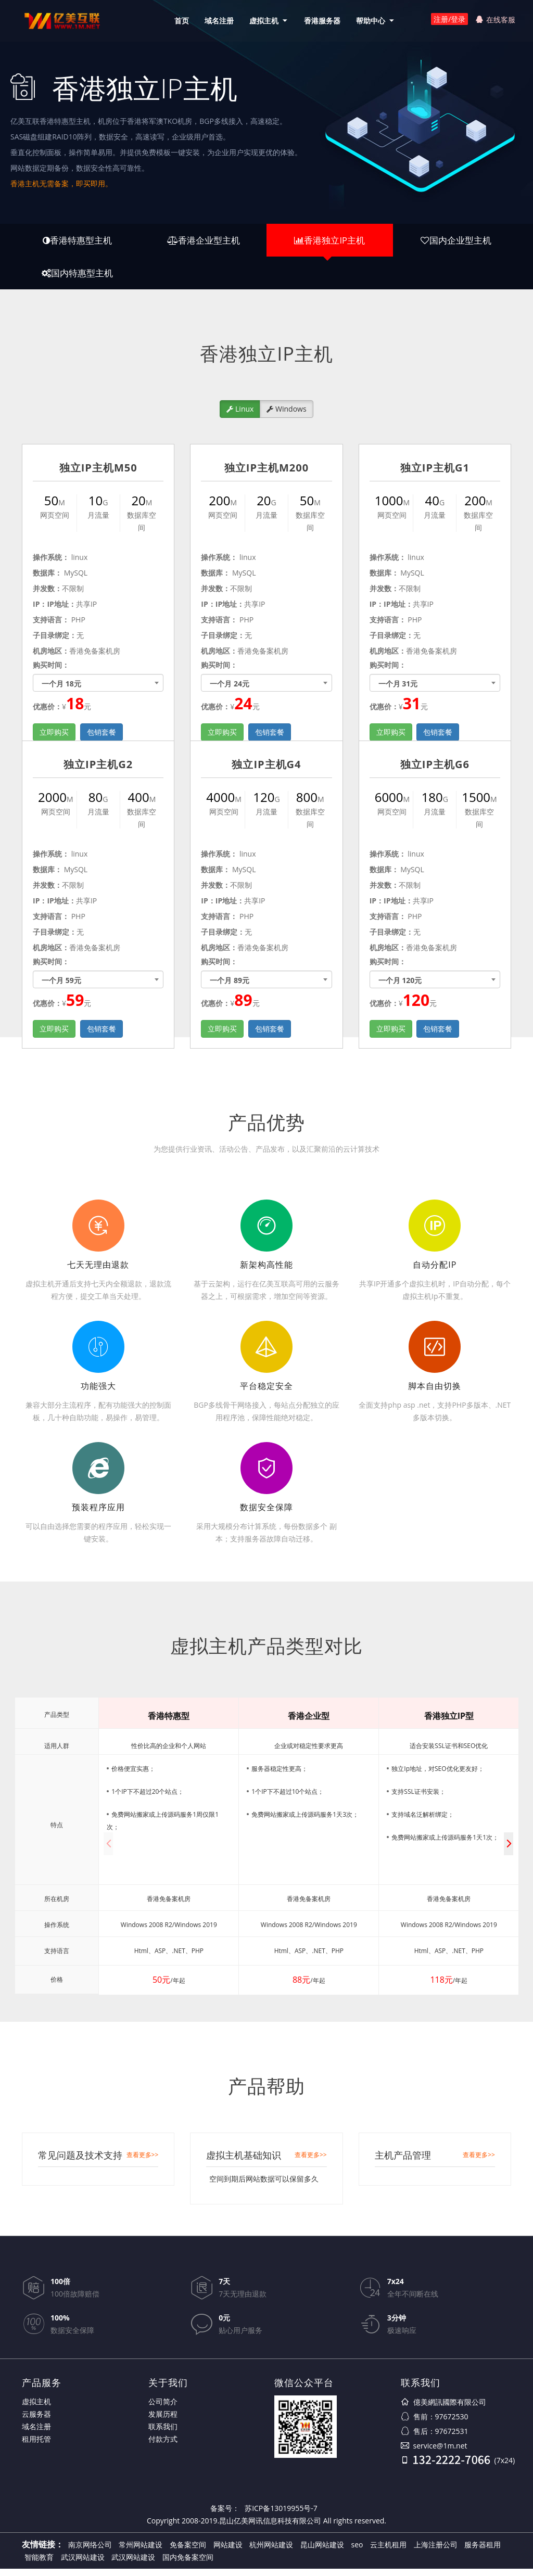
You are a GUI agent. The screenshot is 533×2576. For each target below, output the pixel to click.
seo (357, 2552)
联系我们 (162, 2434)
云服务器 (36, 2421)
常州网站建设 (140, 2552)
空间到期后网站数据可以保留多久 (264, 2186)
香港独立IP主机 (329, 242)
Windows (286, 416)
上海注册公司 (436, 2552)
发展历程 (162, 2421)
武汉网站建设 (83, 2564)
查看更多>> (142, 2162)
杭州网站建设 (271, 2552)
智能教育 (39, 2564)
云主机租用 (388, 2552)
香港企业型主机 (203, 242)
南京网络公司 (90, 2552)
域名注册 (216, 20)
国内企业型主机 (455, 242)
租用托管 (36, 2446)
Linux (239, 416)
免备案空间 (188, 2552)
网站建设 (228, 2552)
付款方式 (162, 2446)
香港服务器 (319, 20)
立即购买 (54, 1036)
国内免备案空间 (187, 2564)
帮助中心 (368, 20)
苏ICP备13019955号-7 (281, 2515)
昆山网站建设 (322, 2552)
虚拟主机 (261, 20)
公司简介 (162, 2409)
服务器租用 (482, 2552)
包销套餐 (101, 1036)
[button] (508, 1851)
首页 (179, 20)
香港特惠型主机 (77, 242)
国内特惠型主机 (77, 278)
